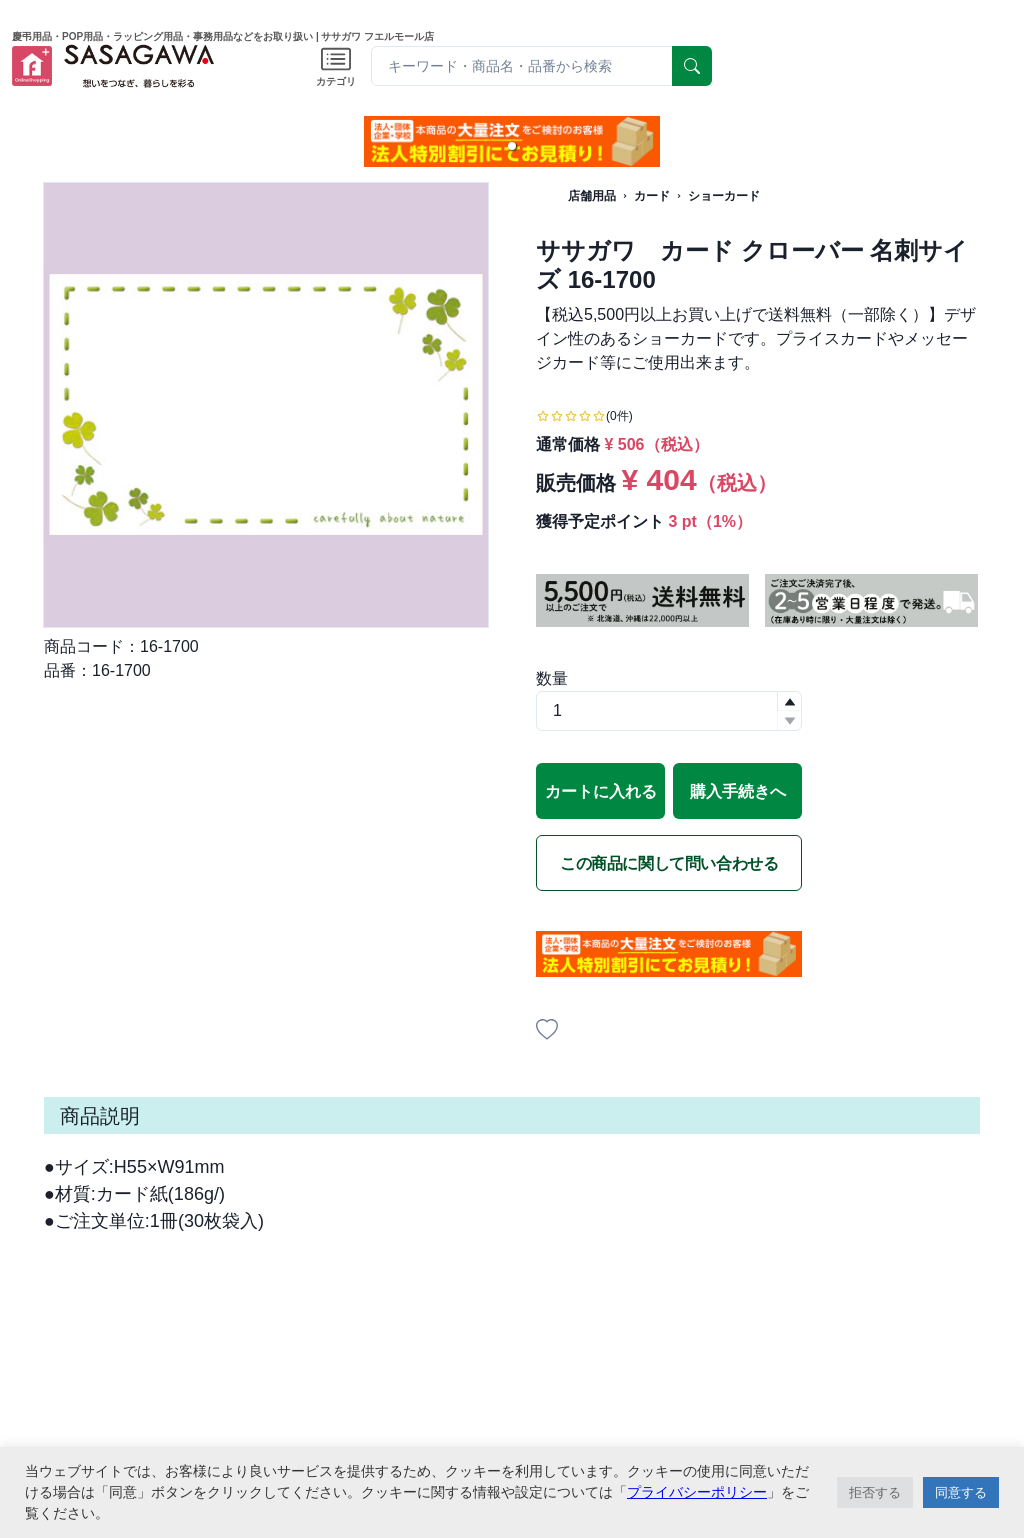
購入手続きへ (738, 791)
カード (652, 196)
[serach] (692, 66)
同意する (961, 1492)
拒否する (875, 1492)
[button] (512, 146)
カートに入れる (601, 791)
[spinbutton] (669, 711)
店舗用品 (592, 196)
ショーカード (724, 196)
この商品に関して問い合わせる (669, 863)
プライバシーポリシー (697, 1492)
